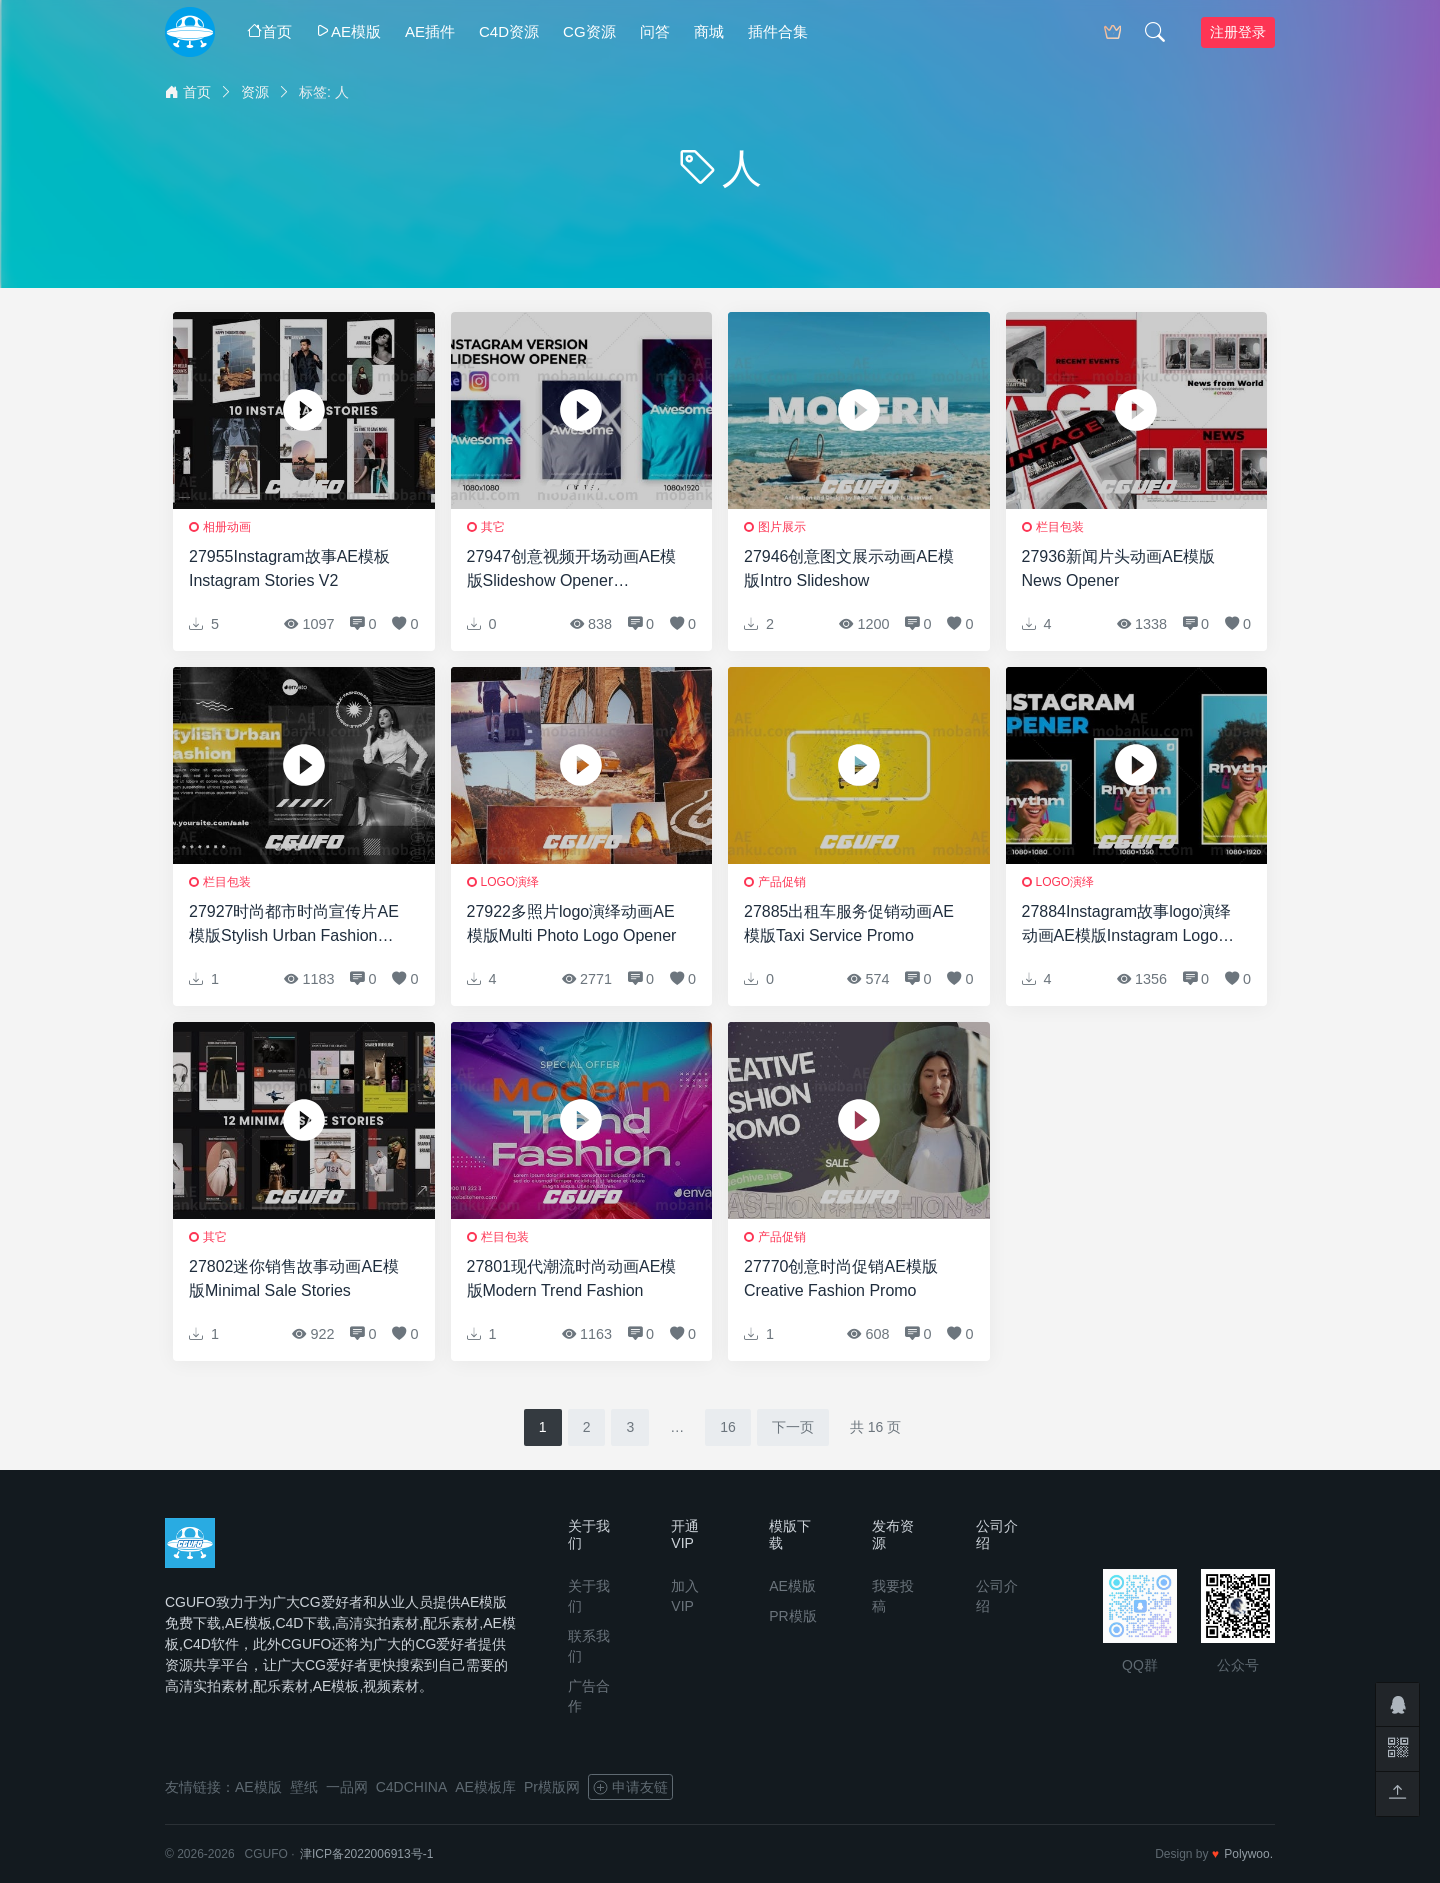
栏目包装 (1060, 527)
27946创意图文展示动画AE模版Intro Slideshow (849, 568)
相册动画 (227, 527)
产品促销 (782, 882)
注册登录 (1238, 32)
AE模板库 (485, 1787)
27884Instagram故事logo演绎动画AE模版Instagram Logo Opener (1127, 925)
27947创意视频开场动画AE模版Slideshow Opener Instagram (572, 570)
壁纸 (304, 1787)
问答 (655, 31)
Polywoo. (1248, 1854)
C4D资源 (509, 31)
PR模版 (792, 1616)
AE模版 (348, 31)
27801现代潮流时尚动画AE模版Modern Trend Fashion (572, 1278)
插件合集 (778, 31)
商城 (709, 31)
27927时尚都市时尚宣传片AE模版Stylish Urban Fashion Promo (294, 925)
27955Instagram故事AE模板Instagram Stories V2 (289, 568)
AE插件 (430, 31)
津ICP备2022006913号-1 (366, 1854)
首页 (269, 31)
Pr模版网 (552, 1787)
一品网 (347, 1787)
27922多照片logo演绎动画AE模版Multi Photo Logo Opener (572, 923)
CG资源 (589, 31)
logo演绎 (510, 882)
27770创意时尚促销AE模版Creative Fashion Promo (841, 1278)
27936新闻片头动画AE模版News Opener (1119, 568)
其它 (493, 527)
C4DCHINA (412, 1787)
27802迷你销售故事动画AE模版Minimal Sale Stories (294, 1278)
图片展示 (782, 527)
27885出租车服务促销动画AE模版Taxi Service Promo (849, 923)
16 (728, 1427)
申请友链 (630, 1787)
